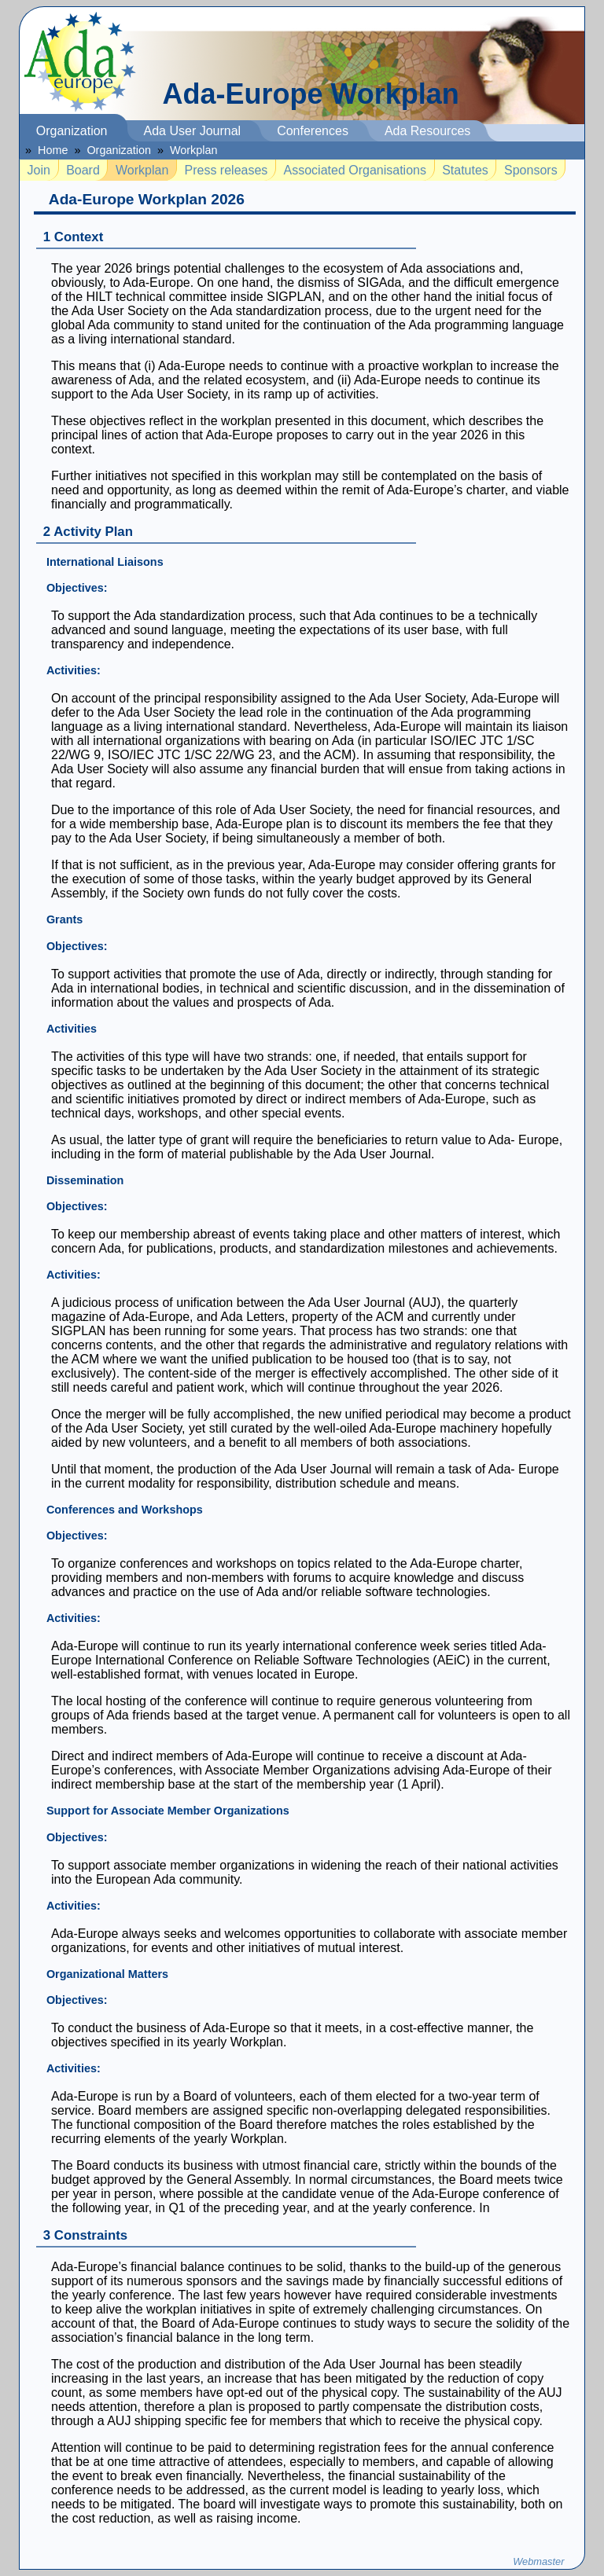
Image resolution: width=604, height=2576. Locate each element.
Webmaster (538, 2561)
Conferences (312, 131)
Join (39, 170)
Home (53, 150)
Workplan (194, 150)
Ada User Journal (192, 131)
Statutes (465, 170)
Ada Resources (427, 131)
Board (83, 170)
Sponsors (531, 170)
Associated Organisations (355, 170)
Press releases (226, 170)
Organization (72, 131)
